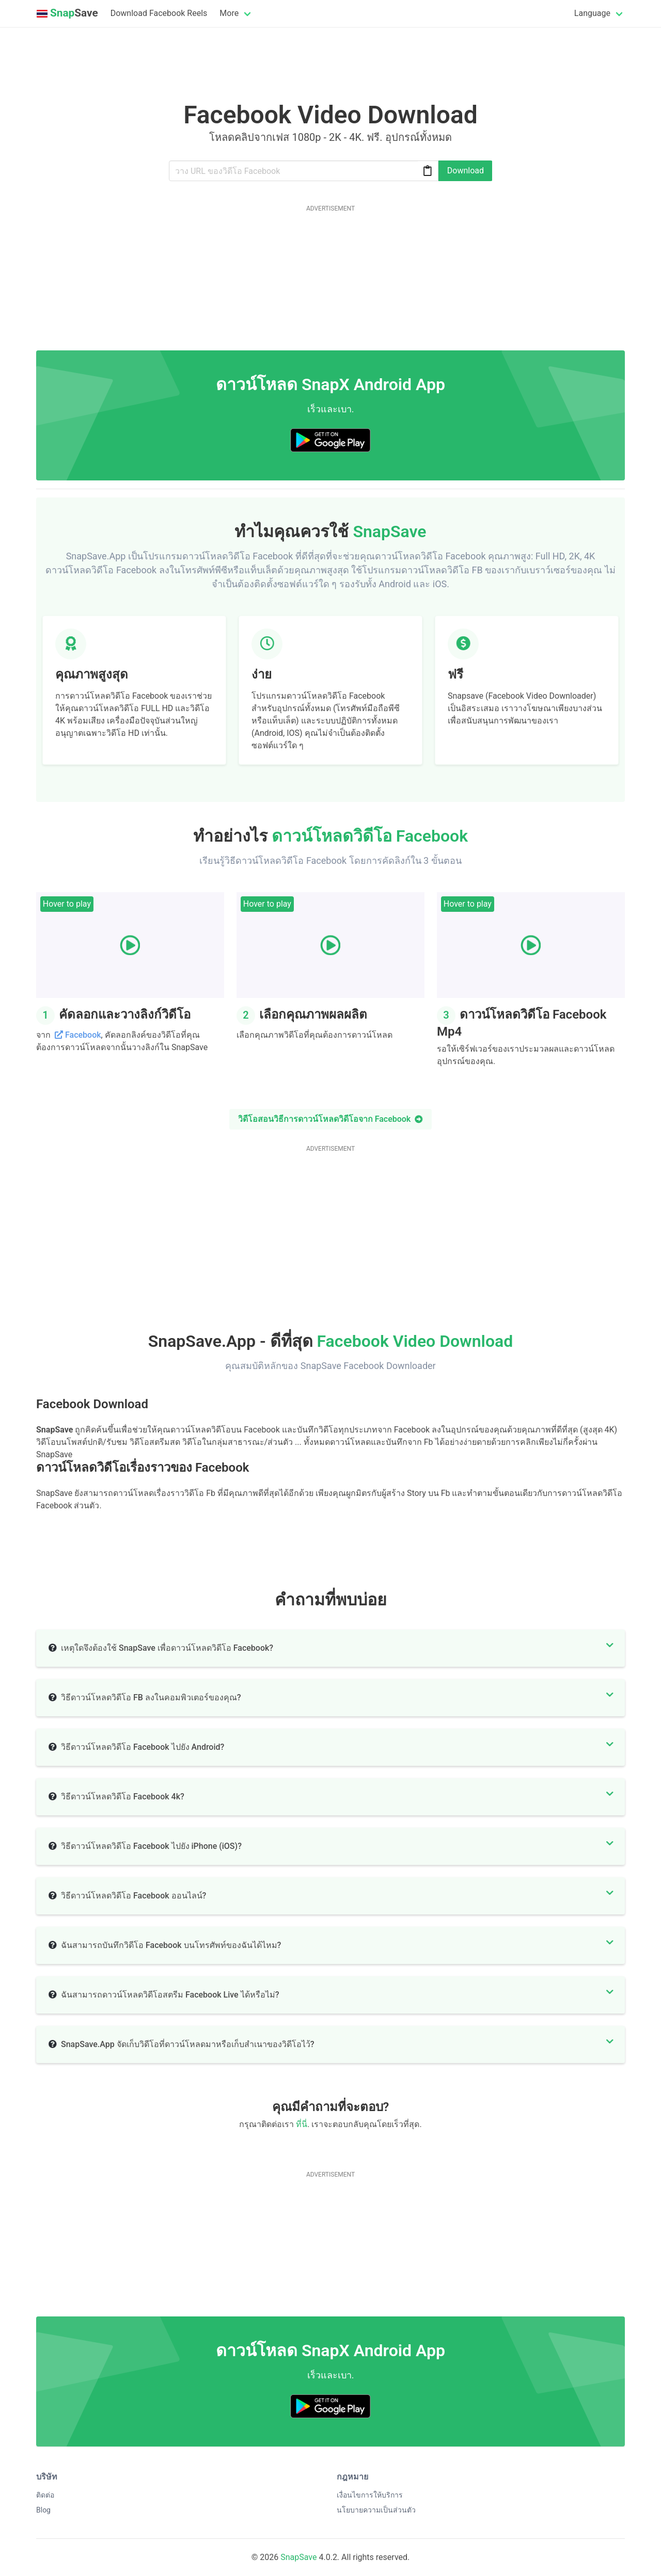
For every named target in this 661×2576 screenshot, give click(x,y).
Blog (43, 2510)
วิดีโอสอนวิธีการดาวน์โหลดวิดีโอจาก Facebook (330, 1119)
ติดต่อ (45, 2495)
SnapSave (298, 2557)
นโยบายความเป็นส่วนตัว (376, 2510)
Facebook (83, 1035)
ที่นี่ (301, 2124)
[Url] (304, 170)
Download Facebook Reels (159, 13)
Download (465, 170)
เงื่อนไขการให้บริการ (370, 2495)
